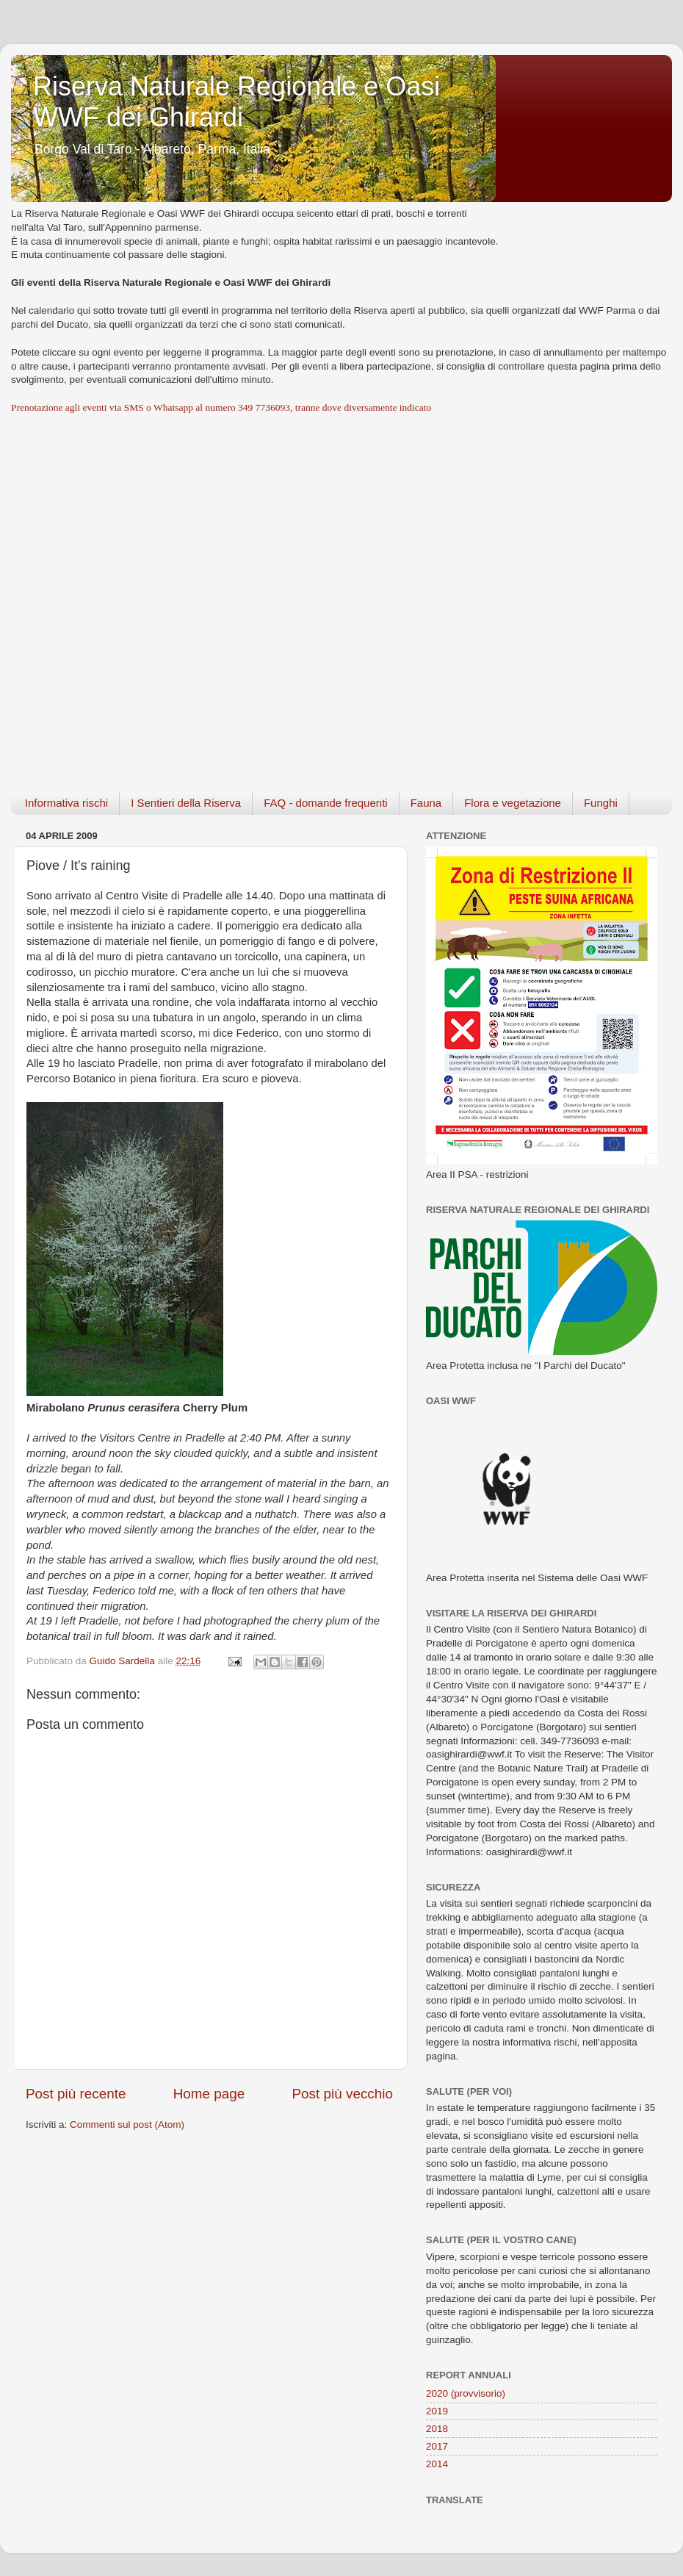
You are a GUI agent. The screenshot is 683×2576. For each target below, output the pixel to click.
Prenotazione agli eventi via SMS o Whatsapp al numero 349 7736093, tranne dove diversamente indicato (221, 407)
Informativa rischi (66, 802)
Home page (209, 2093)
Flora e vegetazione (512, 802)
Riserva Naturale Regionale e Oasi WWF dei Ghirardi (236, 101)
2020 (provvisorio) (465, 2393)
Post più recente (76, 2093)
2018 (437, 2428)
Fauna (426, 802)
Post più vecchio (342, 2093)
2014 (437, 2463)
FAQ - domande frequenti (325, 802)
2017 (437, 2446)
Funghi (601, 802)
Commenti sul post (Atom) (127, 2124)
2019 (437, 2411)
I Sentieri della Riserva (186, 802)
